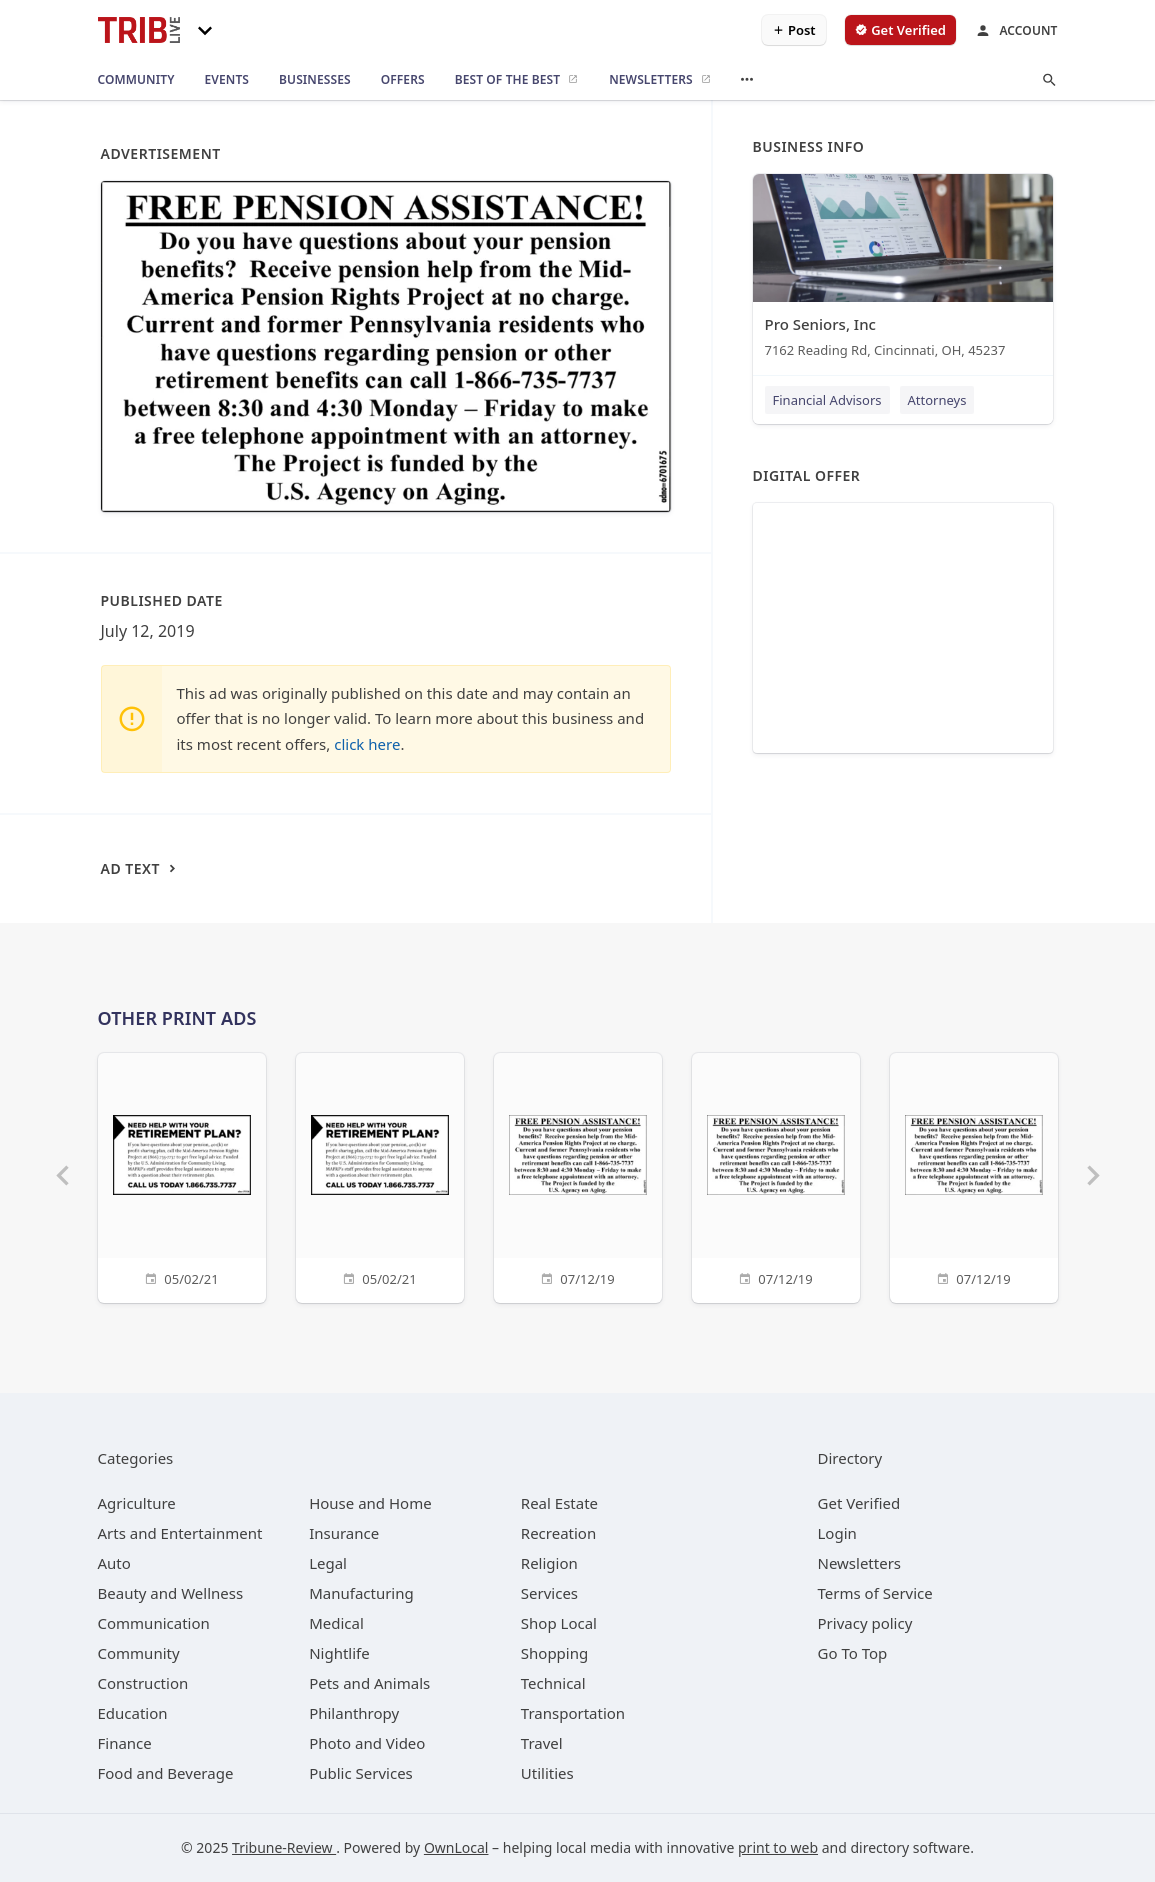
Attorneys (937, 400)
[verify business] (900, 30)
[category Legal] (328, 1563)
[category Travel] (542, 1743)
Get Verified (859, 1503)
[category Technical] (553, 1683)
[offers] (403, 80)
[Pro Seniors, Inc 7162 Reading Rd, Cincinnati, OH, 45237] (903, 270)
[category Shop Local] (559, 1623)
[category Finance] (125, 1743)
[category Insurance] (344, 1533)
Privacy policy (865, 1623)
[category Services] (549, 1593)
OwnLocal (456, 1847)
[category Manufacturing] (361, 1593)
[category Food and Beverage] (166, 1773)
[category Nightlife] (339, 1653)
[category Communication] (154, 1623)
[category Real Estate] (559, 1503)
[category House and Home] (370, 1503)
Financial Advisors (827, 400)
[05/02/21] (182, 1175)
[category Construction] (143, 1683)
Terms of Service (875, 1593)
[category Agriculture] (137, 1503)
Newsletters (860, 1563)
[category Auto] (114, 1563)
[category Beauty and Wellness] (171, 1593)
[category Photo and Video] (367, 1743)
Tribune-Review (284, 1847)
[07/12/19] (578, 1175)
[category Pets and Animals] (369, 1683)
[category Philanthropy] (354, 1713)
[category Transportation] (573, 1713)
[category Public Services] (361, 1773)
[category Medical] (336, 1623)
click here (367, 744)
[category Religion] (549, 1563)
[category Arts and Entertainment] (180, 1533)
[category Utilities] (547, 1773)
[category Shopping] (554, 1653)
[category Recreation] (558, 1533)
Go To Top (853, 1653)
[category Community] (139, 1653)
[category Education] (133, 1713)
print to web (778, 1847)
